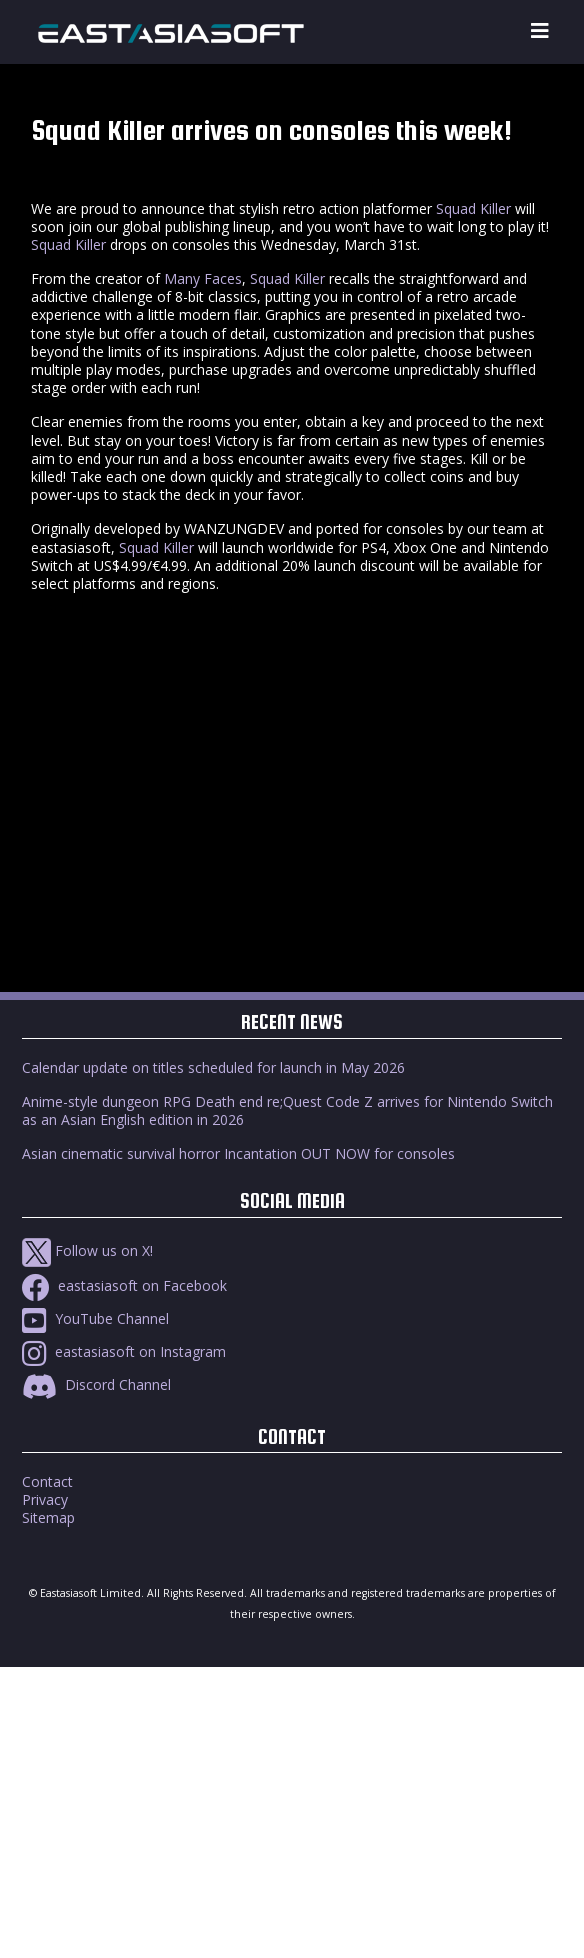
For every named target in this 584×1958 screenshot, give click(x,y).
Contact (47, 1481)
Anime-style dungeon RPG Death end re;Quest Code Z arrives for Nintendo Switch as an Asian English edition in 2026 (287, 1110)
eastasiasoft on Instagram (124, 1351)
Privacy (45, 1499)
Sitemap (48, 1517)
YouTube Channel (95, 1318)
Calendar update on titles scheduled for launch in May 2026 (213, 1067)
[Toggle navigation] (540, 31)
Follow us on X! (87, 1250)
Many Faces (203, 278)
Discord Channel (96, 1384)
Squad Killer (473, 208)
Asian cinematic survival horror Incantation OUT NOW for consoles (238, 1153)
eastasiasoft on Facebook (124, 1285)
